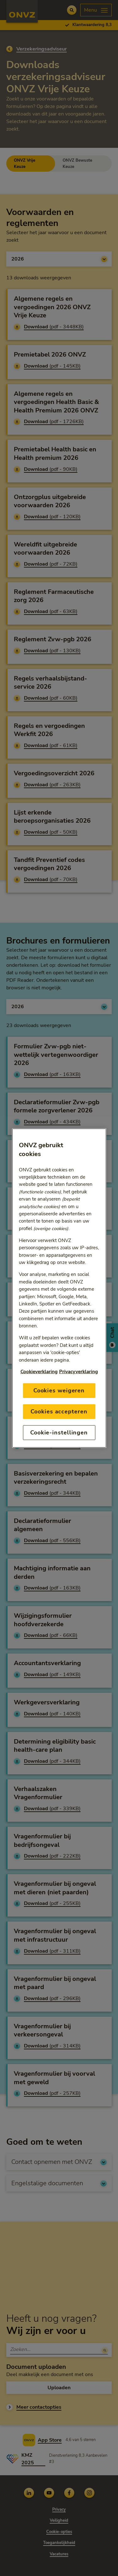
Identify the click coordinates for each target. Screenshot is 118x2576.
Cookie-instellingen (59, 1432)
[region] (59, 1288)
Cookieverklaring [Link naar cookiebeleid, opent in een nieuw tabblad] (39, 1371)
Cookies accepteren (59, 1411)
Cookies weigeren (59, 1390)
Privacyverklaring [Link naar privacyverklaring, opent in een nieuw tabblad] (78, 1371)
